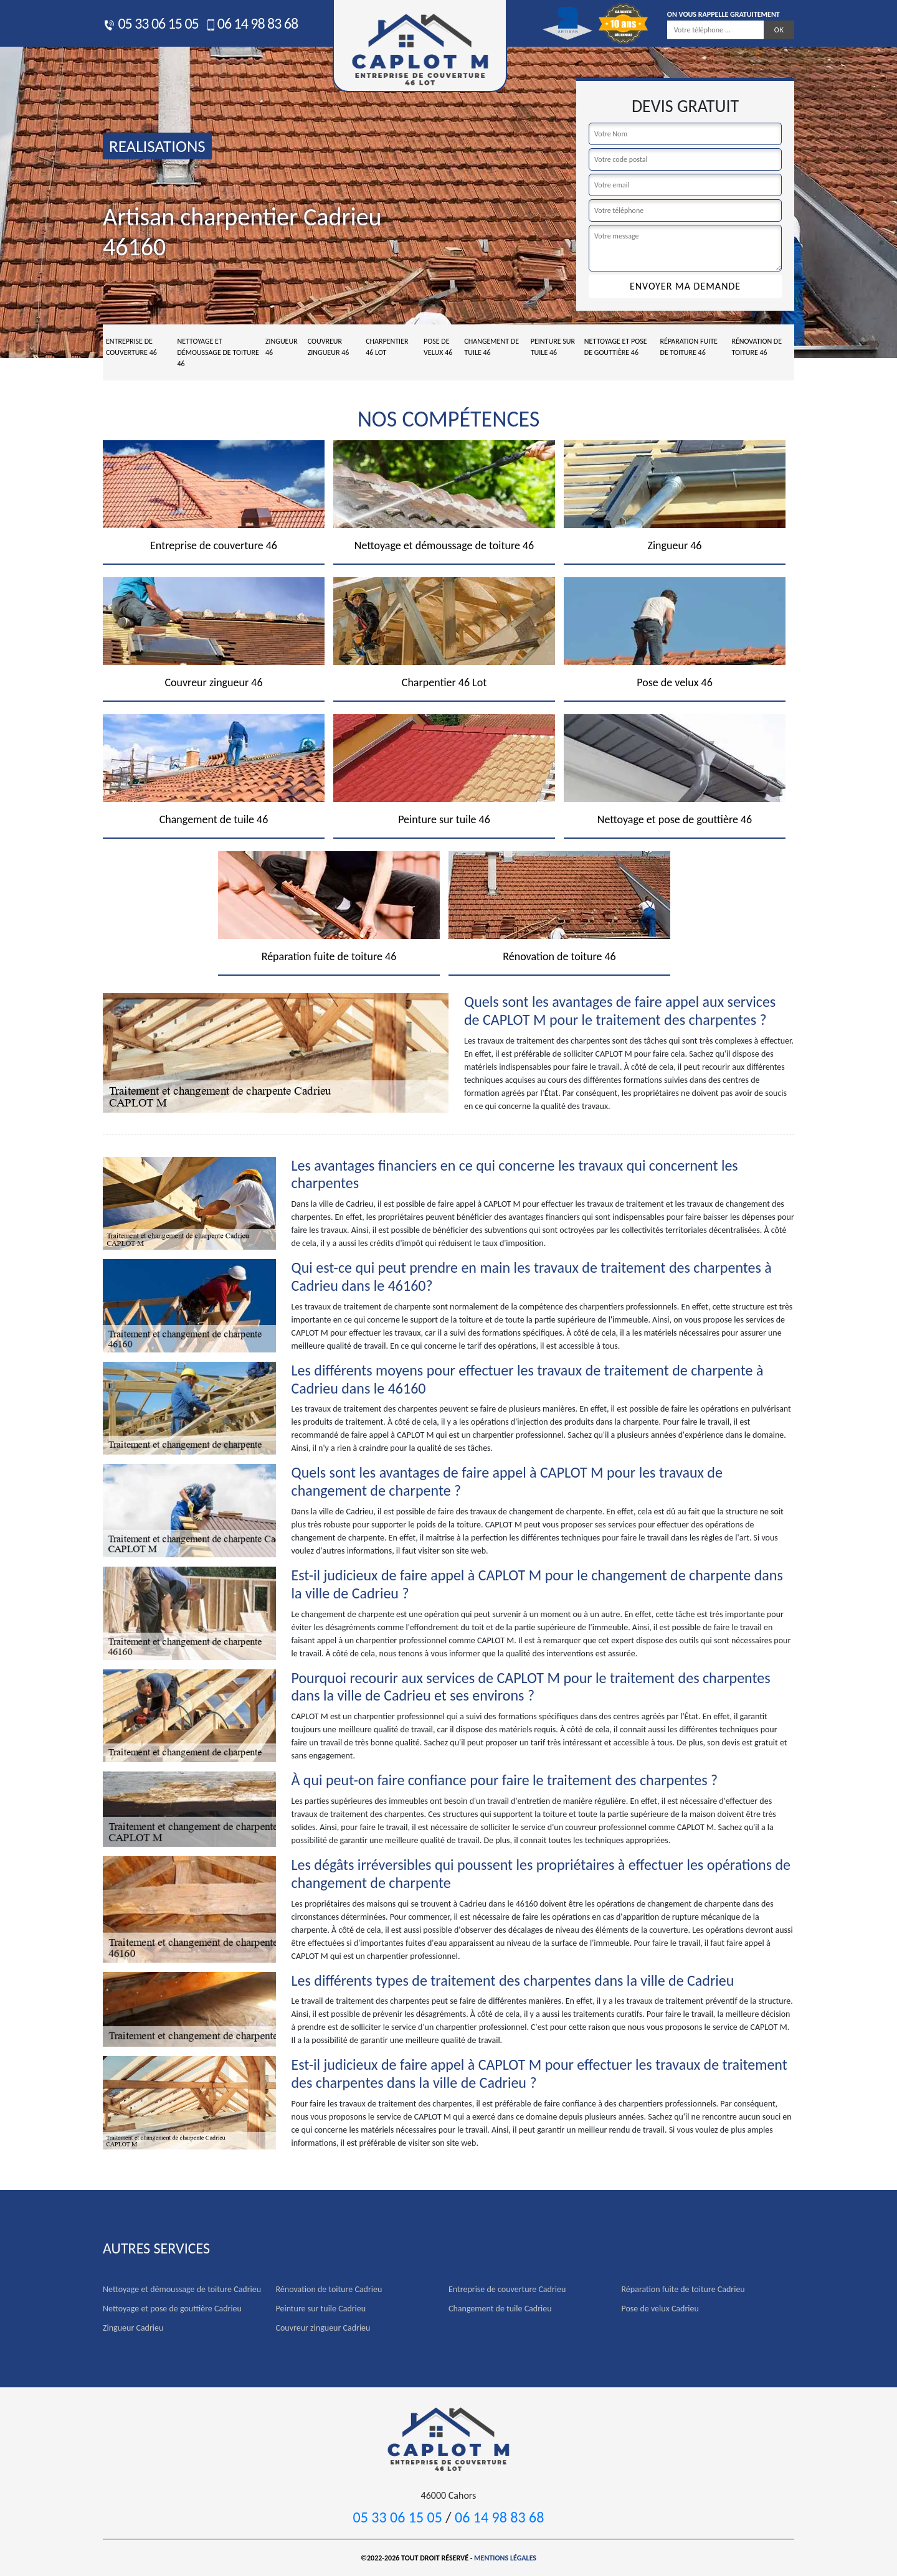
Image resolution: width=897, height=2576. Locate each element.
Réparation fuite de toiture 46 (689, 347)
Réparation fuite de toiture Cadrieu (683, 2289)
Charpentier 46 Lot (387, 347)
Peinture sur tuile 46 (553, 347)
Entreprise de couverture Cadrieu (507, 2289)
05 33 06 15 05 (151, 23)
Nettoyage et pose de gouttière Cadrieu (172, 2308)
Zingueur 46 (281, 347)
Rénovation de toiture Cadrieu (329, 2289)
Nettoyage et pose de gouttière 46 (615, 347)
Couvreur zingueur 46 (328, 347)
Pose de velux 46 (438, 347)
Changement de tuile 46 (491, 347)
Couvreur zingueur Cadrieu (323, 2328)
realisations (157, 146)
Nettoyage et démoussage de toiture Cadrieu (182, 2289)
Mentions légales (505, 2558)
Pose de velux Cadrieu (660, 2308)
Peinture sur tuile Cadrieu (321, 2308)
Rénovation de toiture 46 (756, 347)
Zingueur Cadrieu (133, 2328)
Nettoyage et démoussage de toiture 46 (218, 352)
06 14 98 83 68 (251, 23)
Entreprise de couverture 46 (131, 347)
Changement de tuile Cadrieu (500, 2308)
